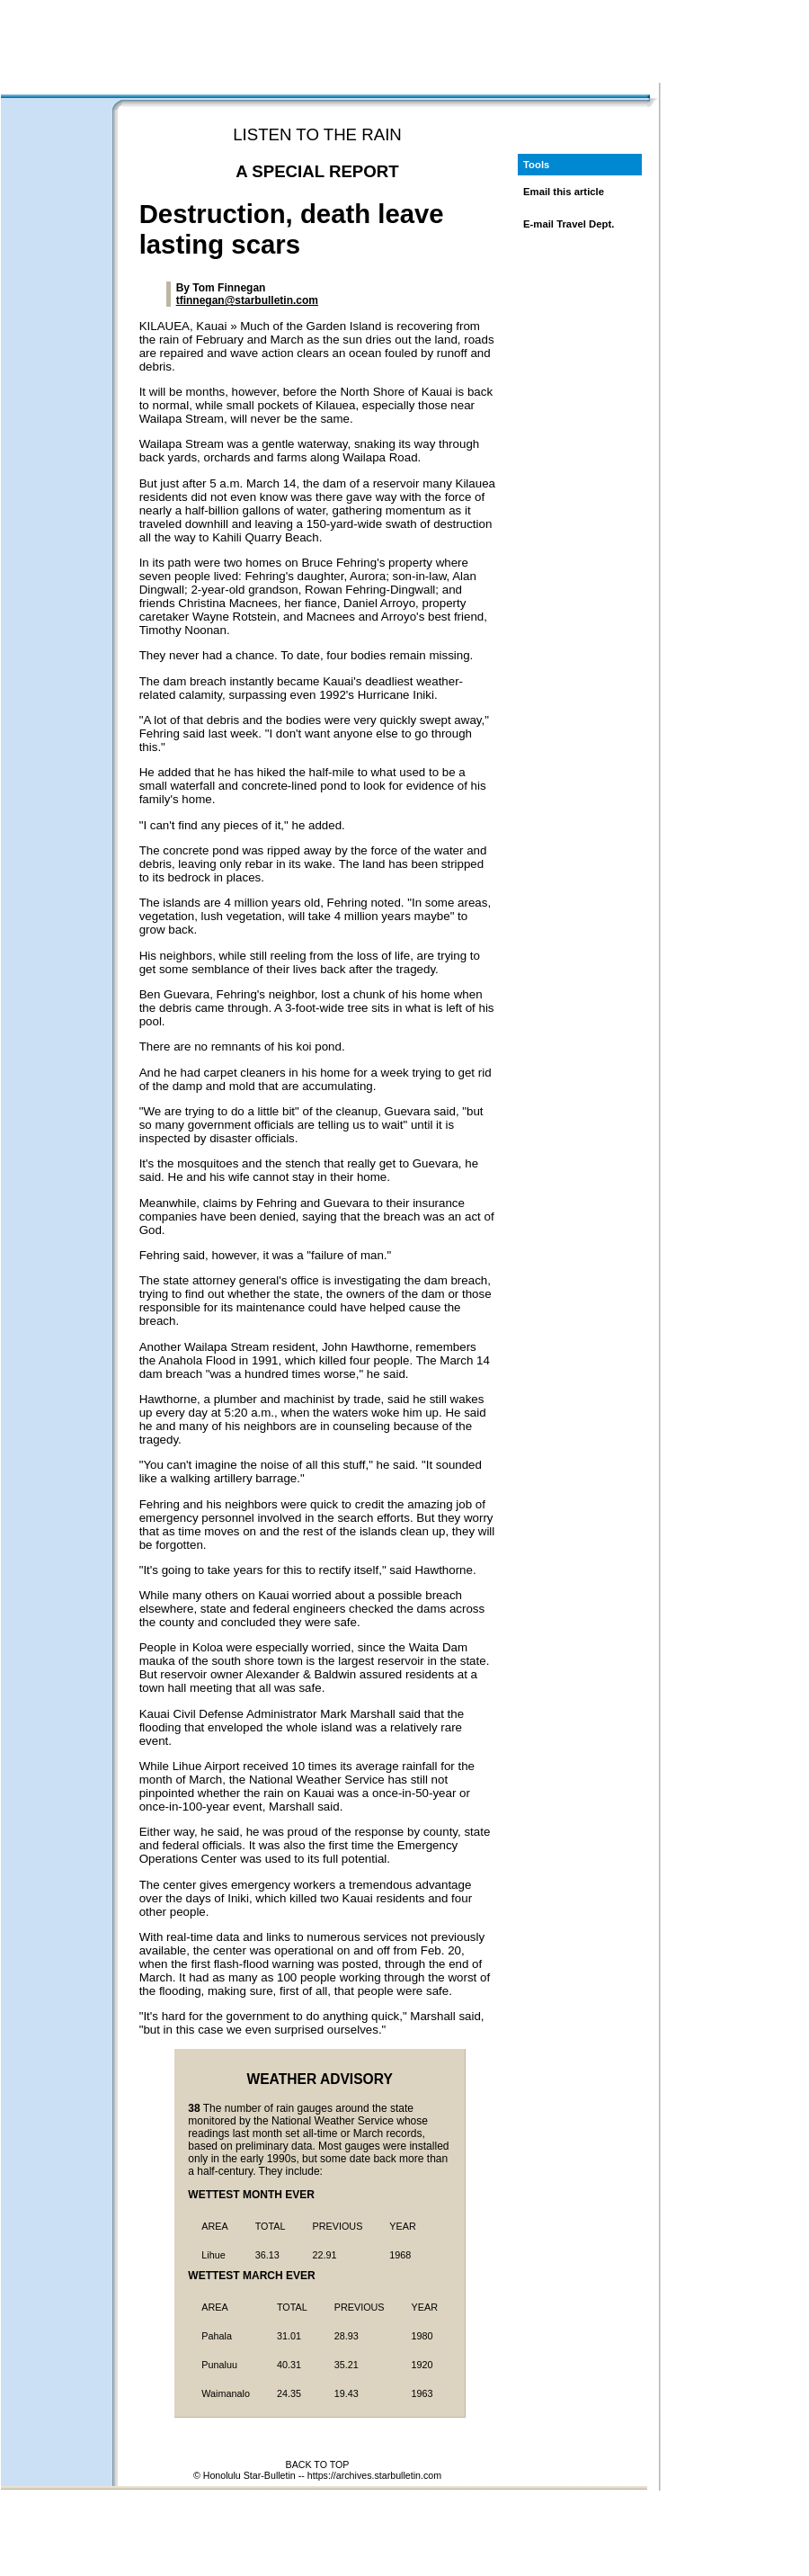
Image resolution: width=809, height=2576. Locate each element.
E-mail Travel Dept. (568, 224)
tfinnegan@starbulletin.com (247, 300)
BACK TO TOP (318, 2464)
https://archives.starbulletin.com (374, 2475)
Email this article (563, 191)
